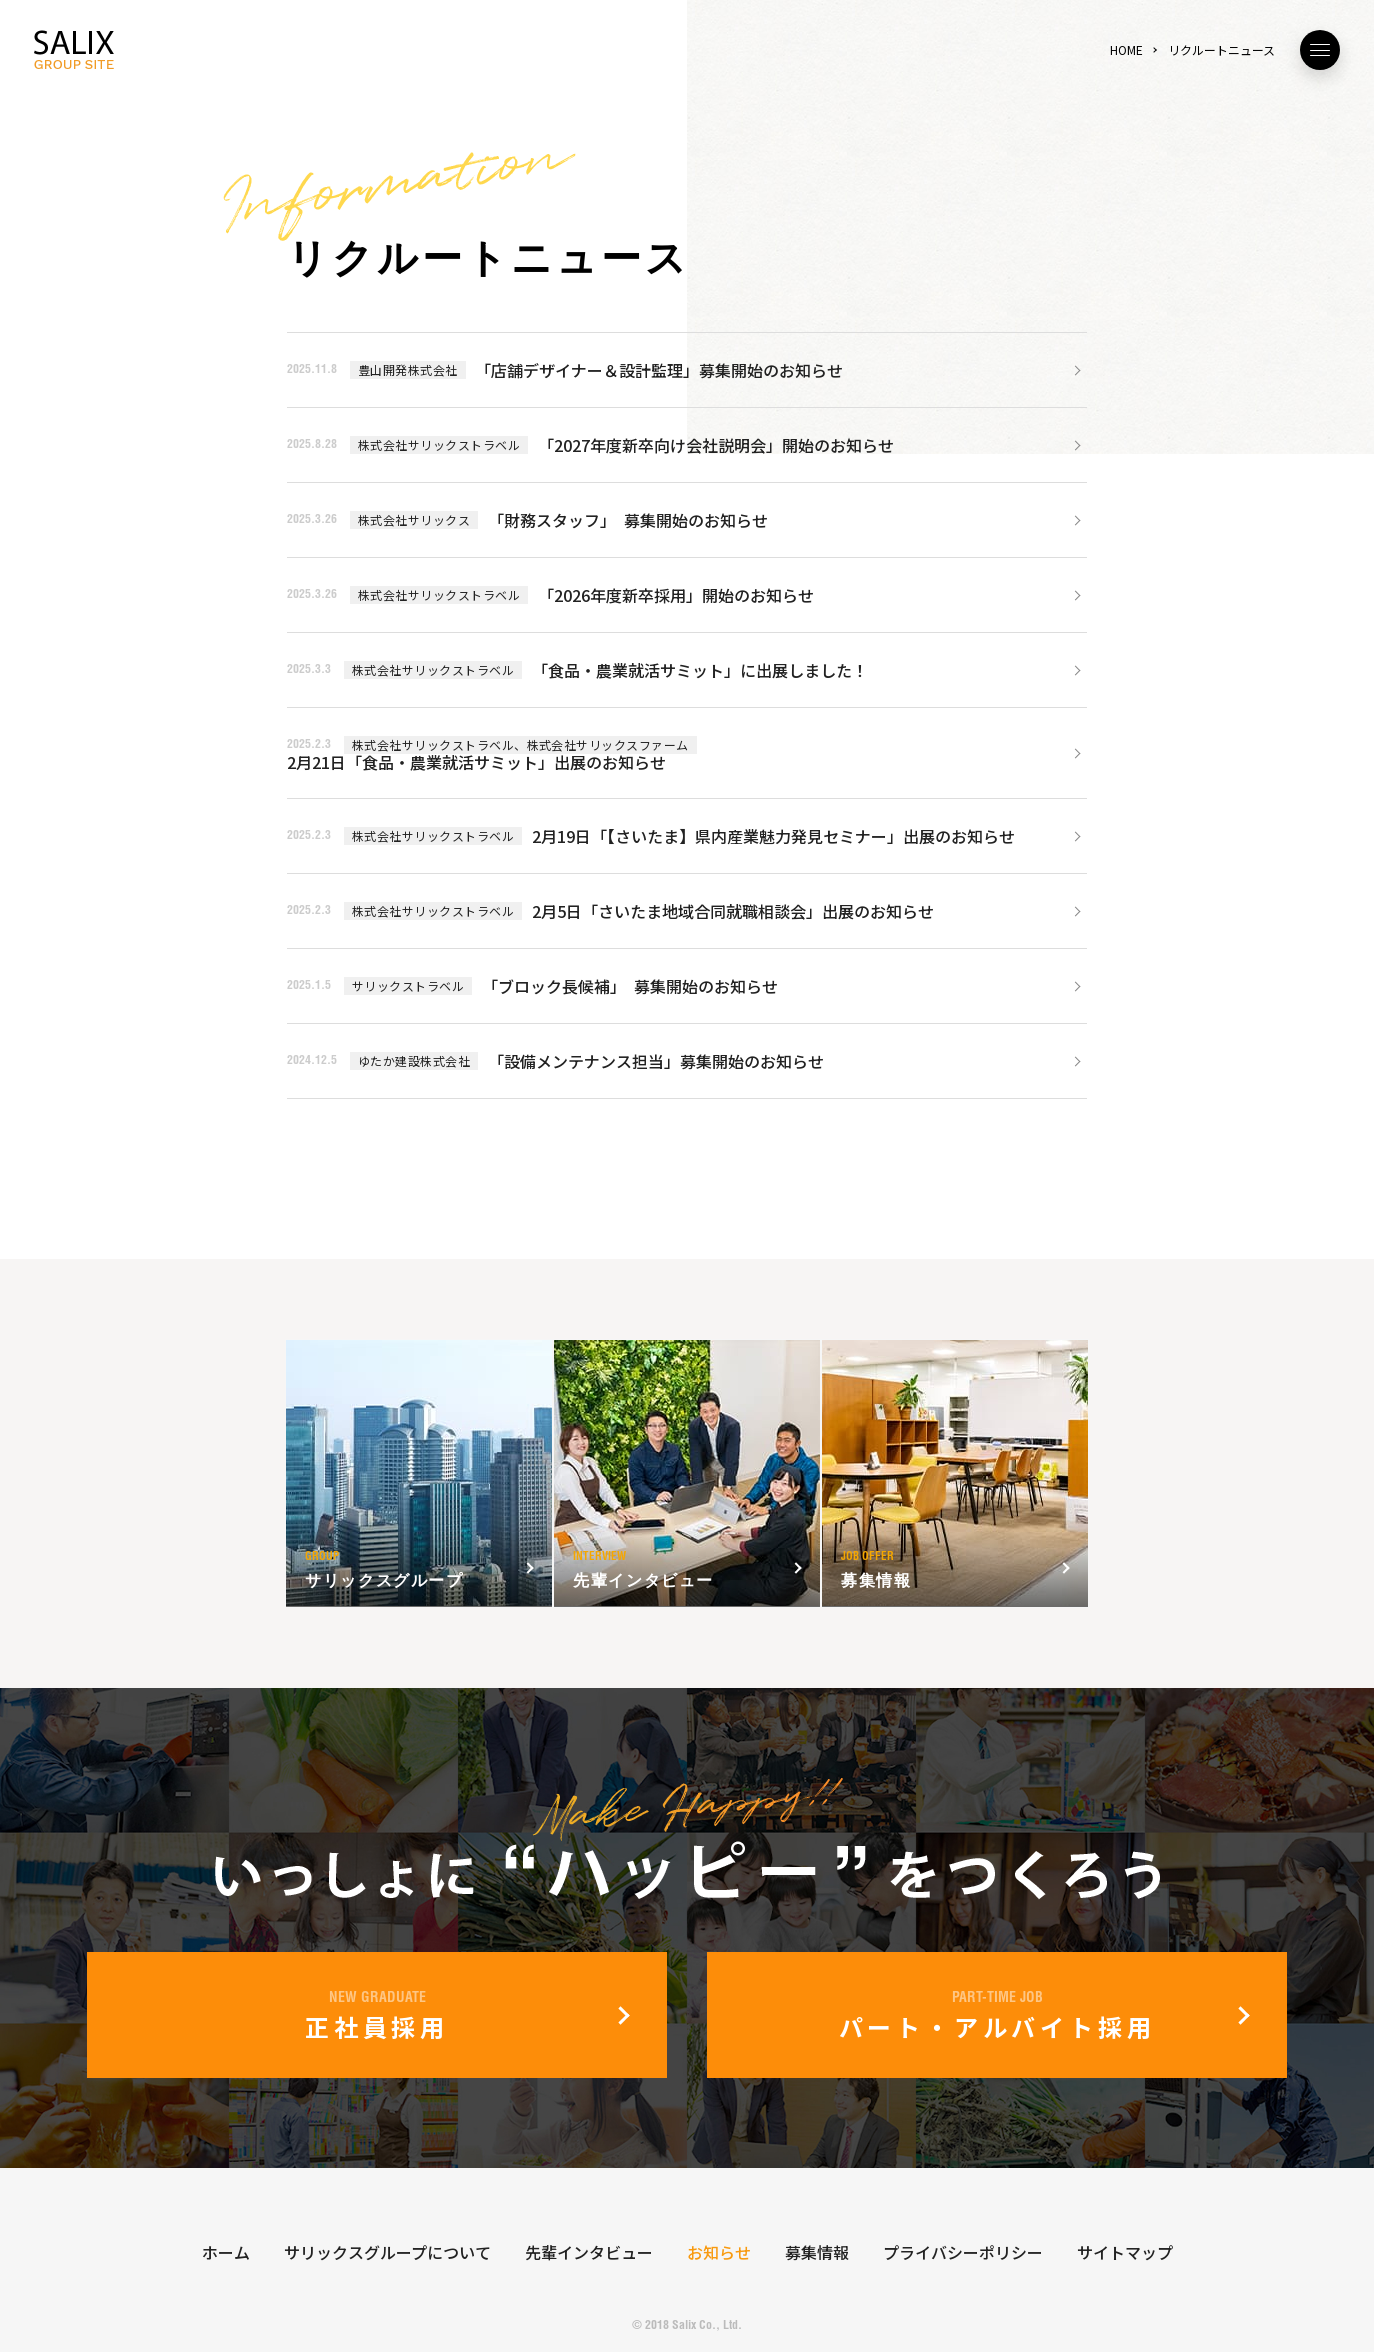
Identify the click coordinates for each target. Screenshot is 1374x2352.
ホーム (226, 2252)
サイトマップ (1125, 2252)
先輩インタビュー (589, 2252)
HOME (1126, 50)
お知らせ (719, 2252)
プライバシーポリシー (963, 2252)
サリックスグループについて (387, 2252)
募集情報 (817, 2252)
